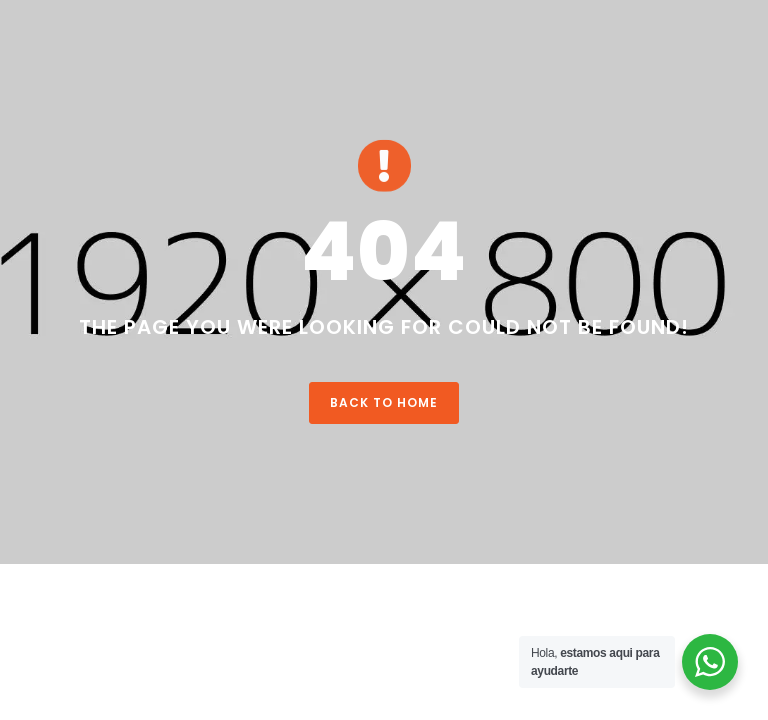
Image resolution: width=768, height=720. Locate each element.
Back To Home (384, 402)
